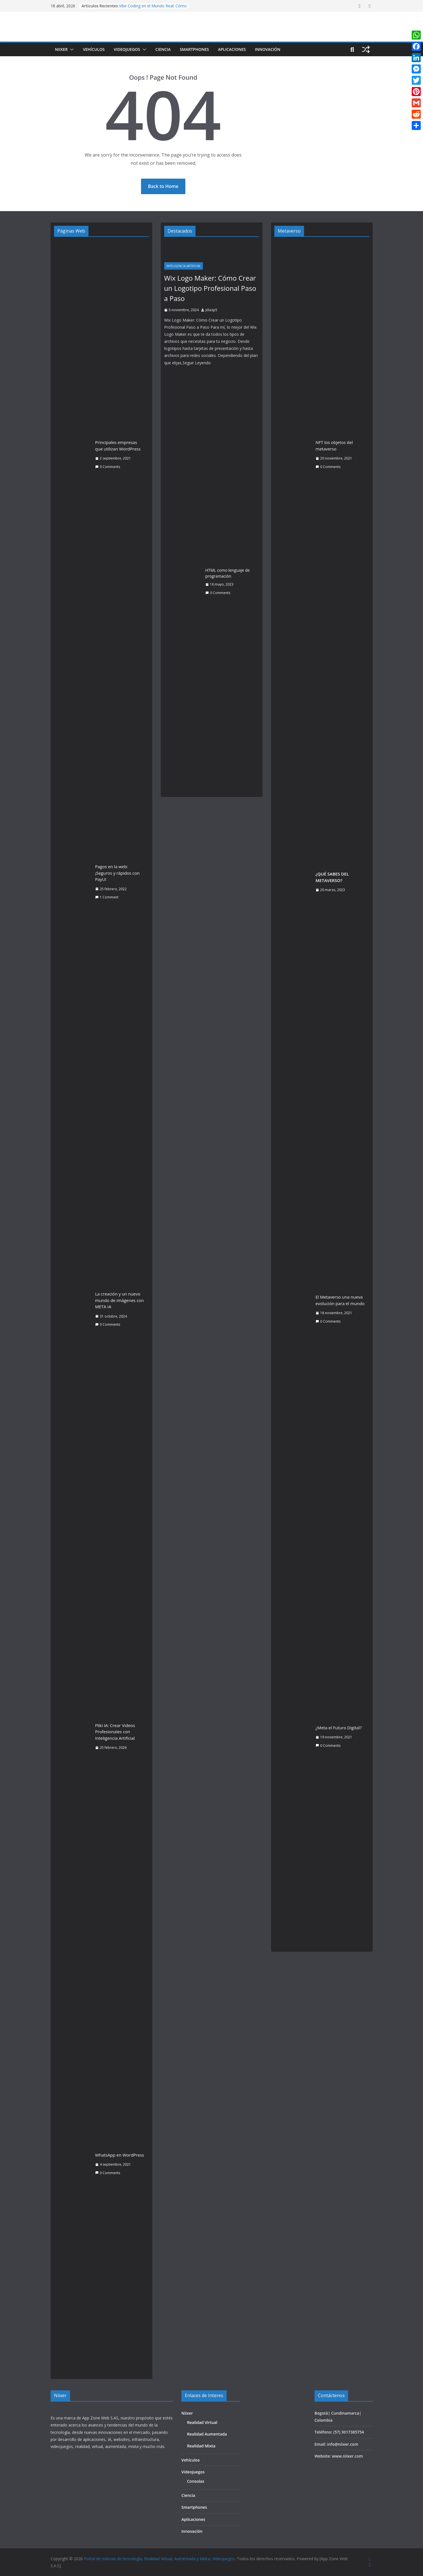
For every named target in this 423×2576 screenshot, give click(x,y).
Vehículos (94, 49)
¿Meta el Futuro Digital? (339, 1727)
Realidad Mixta (201, 2446)
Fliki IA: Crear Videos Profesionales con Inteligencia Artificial (115, 1732)
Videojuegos (127, 49)
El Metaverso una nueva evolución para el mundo (340, 1300)
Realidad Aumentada (207, 2434)
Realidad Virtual (202, 2422)
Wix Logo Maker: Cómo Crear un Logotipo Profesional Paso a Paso (210, 288)
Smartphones (194, 49)
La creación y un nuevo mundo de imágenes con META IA (119, 1300)
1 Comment (106, 897)
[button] (71, 49)
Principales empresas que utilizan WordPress (118, 445)
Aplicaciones (232, 49)
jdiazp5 (211, 309)
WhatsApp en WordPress (119, 2155)
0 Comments (107, 466)
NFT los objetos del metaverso (334, 445)
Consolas (195, 2481)
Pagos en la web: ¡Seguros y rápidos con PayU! (117, 873)
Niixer (61, 49)
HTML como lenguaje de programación (227, 573)
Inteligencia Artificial (183, 266)
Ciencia (163, 49)
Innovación (267, 49)
